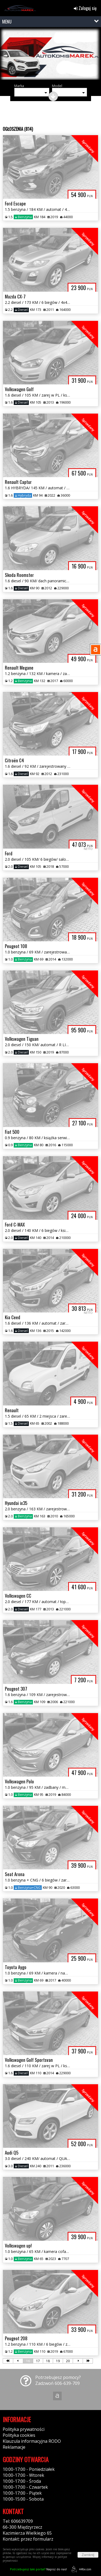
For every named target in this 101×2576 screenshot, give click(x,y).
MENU (7, 21)
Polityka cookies (19, 2435)
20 (68, 2361)
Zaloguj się (85, 8)
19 (58, 2361)
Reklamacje (14, 2447)
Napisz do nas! (38, 2569)
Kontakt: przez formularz (28, 2539)
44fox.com (80, 2569)
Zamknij (88, 2555)
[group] (50, 54)
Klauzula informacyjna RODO (32, 2441)
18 (48, 2361)
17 (38, 2361)
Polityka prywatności (23, 2429)
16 (28, 2361)
